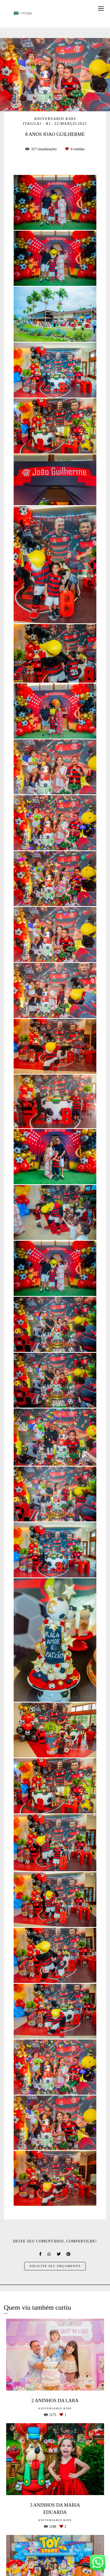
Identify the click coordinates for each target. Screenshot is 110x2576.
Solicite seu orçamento (55, 2266)
